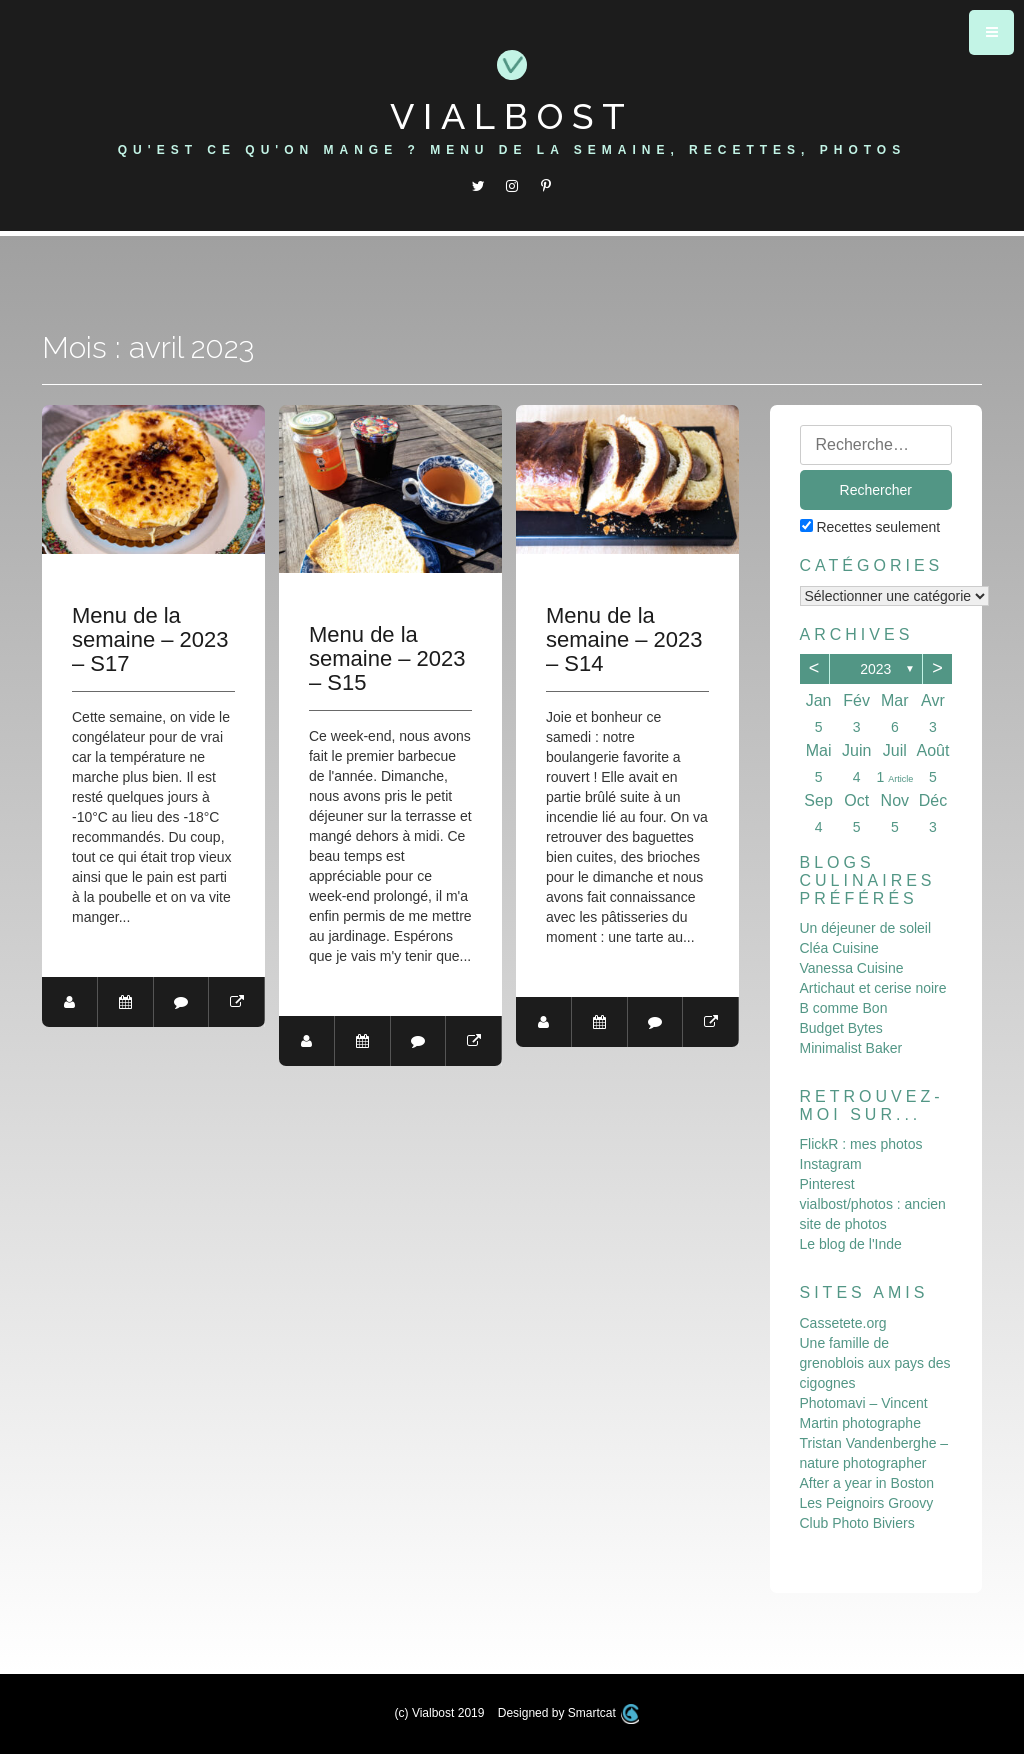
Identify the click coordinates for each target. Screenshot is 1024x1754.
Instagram (831, 1164)
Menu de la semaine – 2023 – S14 (625, 640)
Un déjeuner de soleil (866, 928)
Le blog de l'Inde (851, 1244)
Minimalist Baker (851, 1048)
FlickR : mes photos (861, 1144)
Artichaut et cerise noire (873, 988)
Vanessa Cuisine (852, 968)
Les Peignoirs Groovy (867, 1503)
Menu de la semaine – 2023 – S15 (388, 659)
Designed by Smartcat (569, 1713)
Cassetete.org (843, 1323)
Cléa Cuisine (839, 948)
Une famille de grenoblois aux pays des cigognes (875, 1363)
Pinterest (827, 1184)
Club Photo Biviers (857, 1523)
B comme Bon (844, 1008)
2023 (875, 669)
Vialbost (512, 116)
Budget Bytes (841, 1028)
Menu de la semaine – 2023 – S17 (150, 640)
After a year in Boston (867, 1483)
